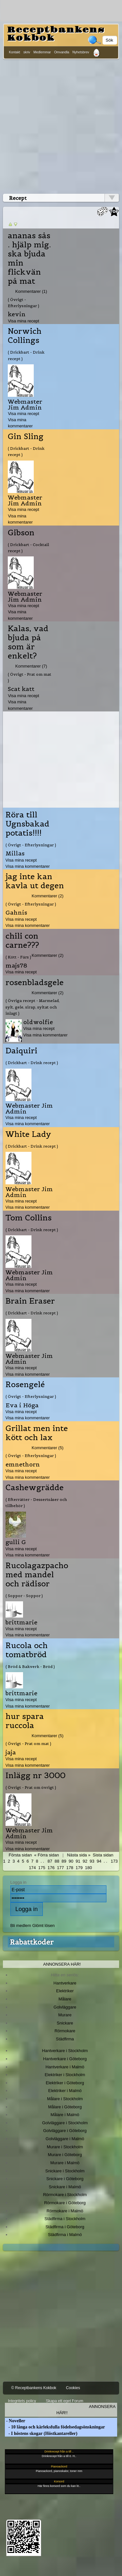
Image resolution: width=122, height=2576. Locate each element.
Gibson (21, 532)
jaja (11, 1752)
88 (57, 1861)
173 (114, 1861)
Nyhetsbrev (80, 52)
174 (32, 1867)
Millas (15, 853)
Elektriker (65, 1990)
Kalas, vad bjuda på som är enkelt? (28, 642)
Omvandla (61, 52)
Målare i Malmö (65, 2114)
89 (64, 1861)
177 (60, 1867)
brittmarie (21, 1622)
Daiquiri (21, 1050)
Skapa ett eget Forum (64, 2401)
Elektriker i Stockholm (65, 2074)
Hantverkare (65, 1983)
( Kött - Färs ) (18, 957)
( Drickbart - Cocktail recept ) (28, 547)
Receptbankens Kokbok (55, 34)
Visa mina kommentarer (28, 866)
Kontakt (14, 52)
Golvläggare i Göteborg (65, 2130)
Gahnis (16, 912)
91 (78, 1861)
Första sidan (20, 1855)
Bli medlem (20, 1925)
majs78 (16, 965)
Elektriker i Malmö (65, 2090)
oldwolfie (38, 1022)
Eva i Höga (22, 1405)
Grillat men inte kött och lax (37, 1433)
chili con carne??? (22, 940)
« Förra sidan (46, 1855)
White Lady (28, 1134)
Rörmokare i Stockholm (65, 2194)
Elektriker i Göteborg (65, 2082)
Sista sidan (103, 1855)
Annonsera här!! (86, 2409)
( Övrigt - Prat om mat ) (29, 677)
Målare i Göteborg (65, 2106)
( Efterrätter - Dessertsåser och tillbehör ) (36, 1502)
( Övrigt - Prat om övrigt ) (31, 1787)
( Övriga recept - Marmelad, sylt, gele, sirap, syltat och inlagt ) (33, 1007)
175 (41, 1867)
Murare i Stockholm (65, 2146)
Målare (64, 1999)
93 (92, 1861)
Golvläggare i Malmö (65, 2138)
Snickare (65, 2023)
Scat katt (21, 689)
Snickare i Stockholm (65, 2170)
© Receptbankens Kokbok (33, 2388)
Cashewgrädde (35, 1487)
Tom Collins (29, 1217)
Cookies (73, 2388)
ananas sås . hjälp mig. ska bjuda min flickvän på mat (29, 258)
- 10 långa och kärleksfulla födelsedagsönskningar (55, 2427)
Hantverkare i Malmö (64, 2066)
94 (99, 1861)
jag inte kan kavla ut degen (35, 881)
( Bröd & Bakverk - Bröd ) (30, 1666)
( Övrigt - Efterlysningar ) (23, 302)
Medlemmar (42, 52)
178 (69, 1867)
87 (50, 1861)
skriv (26, 52)
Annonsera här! (62, 1964)
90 (70, 1861)
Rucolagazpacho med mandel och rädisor (37, 1574)
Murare (64, 2014)
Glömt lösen (43, 1925)
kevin (17, 314)
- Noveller (15, 2420)
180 (88, 1867)
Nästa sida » (79, 1855)
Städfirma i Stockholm (64, 2218)
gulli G (16, 1542)
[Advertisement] (61, 125)
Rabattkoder (32, 1941)
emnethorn (23, 1464)
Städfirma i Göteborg (64, 2226)
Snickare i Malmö (65, 2186)
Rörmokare (65, 2030)
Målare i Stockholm (65, 2098)
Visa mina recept (23, 321)
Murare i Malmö (64, 2162)
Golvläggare (65, 2007)
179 (79, 1867)
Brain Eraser (30, 1301)
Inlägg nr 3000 (36, 1775)
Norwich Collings (25, 336)
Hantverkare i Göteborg (65, 2058)
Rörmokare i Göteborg (65, 2202)
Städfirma (65, 2038)
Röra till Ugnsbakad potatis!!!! (27, 824)
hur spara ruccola (25, 1721)
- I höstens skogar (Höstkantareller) (41, 2433)
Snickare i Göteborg (64, 2178)
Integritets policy (22, 2401)
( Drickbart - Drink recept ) (26, 355)
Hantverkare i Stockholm (65, 2050)
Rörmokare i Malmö (64, 2210)
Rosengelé (25, 1384)
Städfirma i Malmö (65, 2234)
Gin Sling (25, 436)
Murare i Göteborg (65, 2154)
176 (51, 1867)
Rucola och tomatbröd (27, 1650)
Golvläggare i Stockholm (65, 2122)
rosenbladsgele (35, 982)
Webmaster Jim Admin (25, 404)
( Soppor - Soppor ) (24, 1595)
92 (85, 1861)
